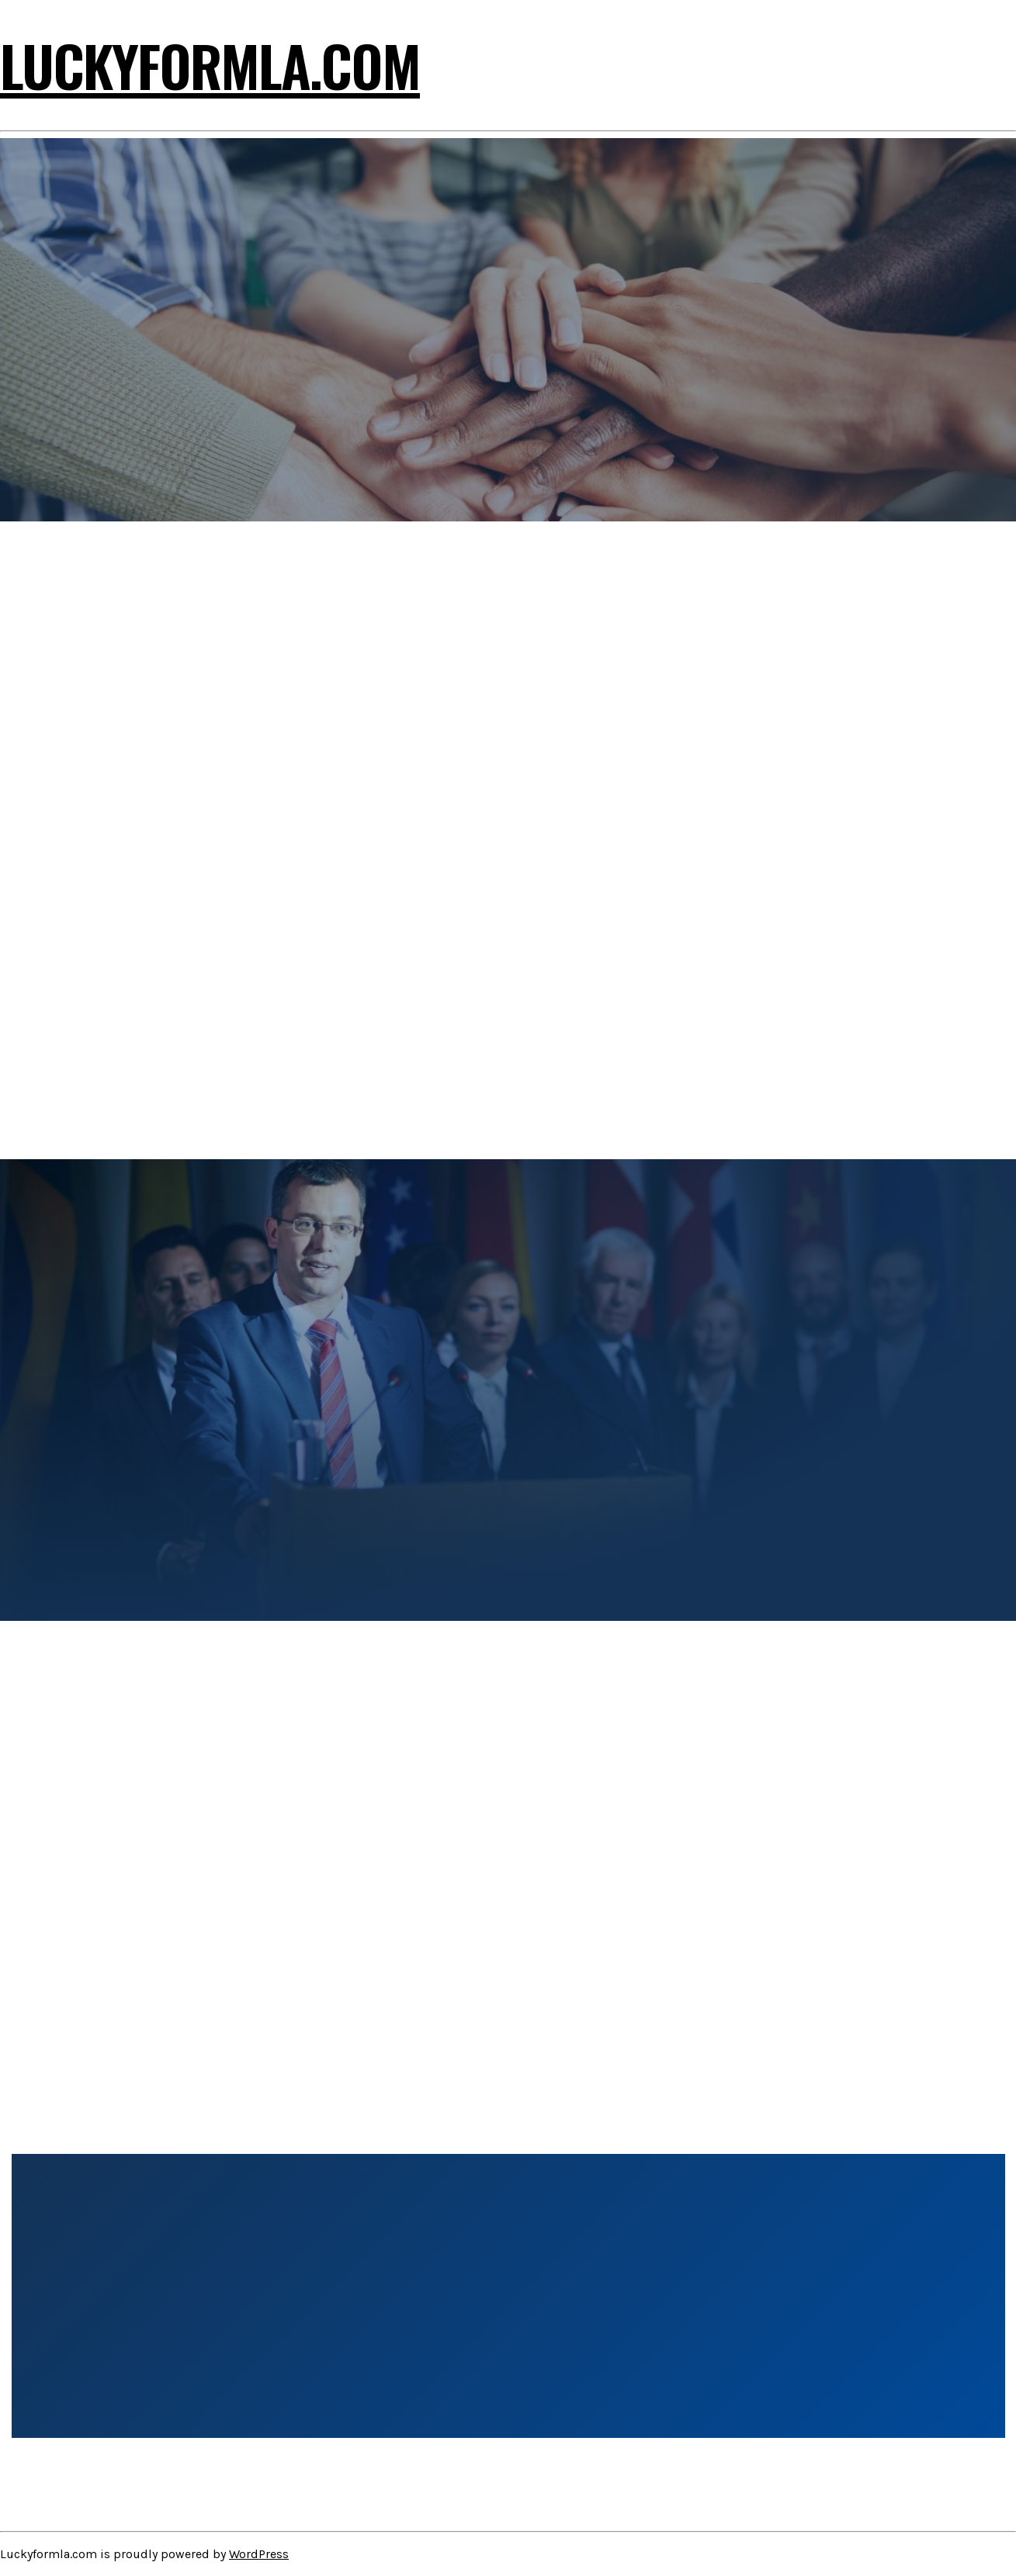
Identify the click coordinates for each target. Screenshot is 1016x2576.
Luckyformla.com (210, 64)
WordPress (259, 2554)
